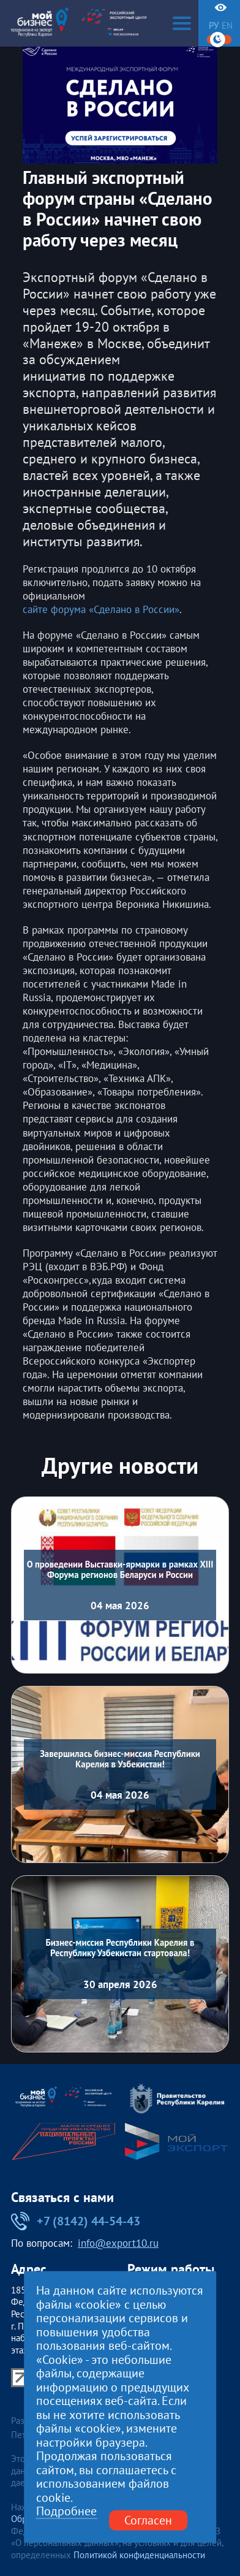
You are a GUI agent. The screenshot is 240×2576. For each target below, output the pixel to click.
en (227, 26)
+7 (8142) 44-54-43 (75, 2221)
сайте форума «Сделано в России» (101, 609)
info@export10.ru (118, 2244)
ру (214, 26)
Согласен (148, 2520)
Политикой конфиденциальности (139, 2555)
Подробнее (66, 2511)
